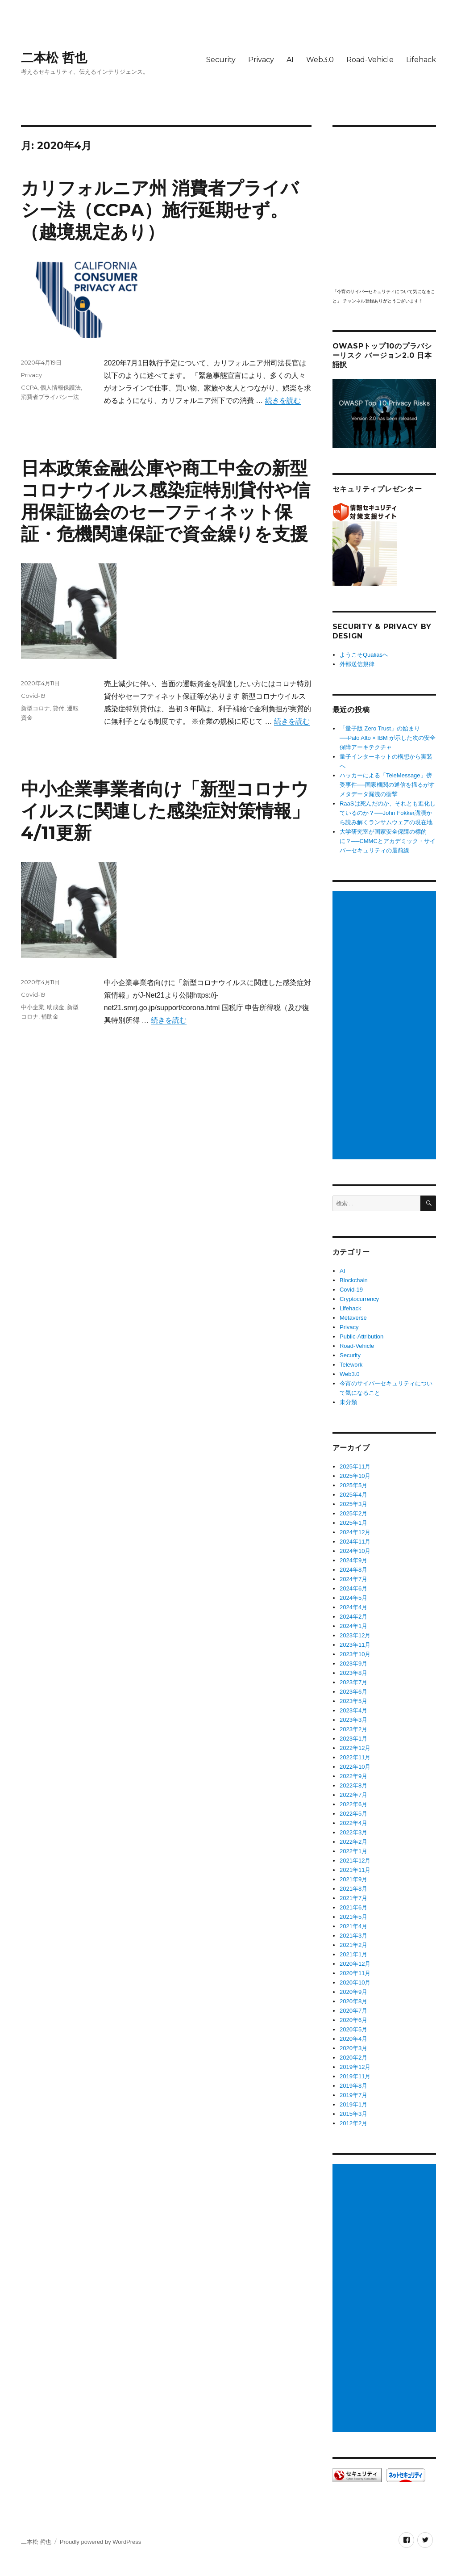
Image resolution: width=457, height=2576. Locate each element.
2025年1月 (353, 1522)
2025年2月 (353, 1513)
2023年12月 (355, 1635)
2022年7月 (353, 1794)
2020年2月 (353, 2057)
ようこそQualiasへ (364, 654)
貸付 (58, 708)
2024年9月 (353, 1560)
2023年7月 (353, 1682)
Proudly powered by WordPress (100, 2541)
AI (290, 59)
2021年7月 (353, 1898)
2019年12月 (355, 2067)
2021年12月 (355, 1860)
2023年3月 (353, 1719)
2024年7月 (353, 1579)
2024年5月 (353, 1597)
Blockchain (354, 1280)
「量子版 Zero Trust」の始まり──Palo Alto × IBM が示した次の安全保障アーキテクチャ (388, 738)
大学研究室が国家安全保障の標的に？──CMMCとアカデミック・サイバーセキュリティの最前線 (388, 841)
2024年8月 (353, 1569)
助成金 (55, 1007)
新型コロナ (35, 708)
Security (221, 59)
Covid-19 (33, 695)
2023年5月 (353, 1701)
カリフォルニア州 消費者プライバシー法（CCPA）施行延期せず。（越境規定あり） (160, 210)
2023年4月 (353, 1710)
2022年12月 (355, 1748)
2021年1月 (353, 1954)
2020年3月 (353, 2048)
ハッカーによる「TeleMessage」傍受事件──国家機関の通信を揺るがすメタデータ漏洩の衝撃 (387, 784)
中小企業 (32, 1007)
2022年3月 (353, 1832)
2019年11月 (355, 2076)
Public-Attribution (361, 1336)
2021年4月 (353, 1926)
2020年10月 (355, 1982)
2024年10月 (355, 1551)
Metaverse (353, 1317)
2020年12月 (355, 1963)
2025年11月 (355, 1466)
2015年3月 (353, 2113)
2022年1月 (353, 1851)
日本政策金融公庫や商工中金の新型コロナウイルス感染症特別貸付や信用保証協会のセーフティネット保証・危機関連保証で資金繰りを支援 (165, 501)
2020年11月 (355, 1973)
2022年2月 (353, 1841)
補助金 (49, 1016)
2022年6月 (353, 1804)
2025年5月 (353, 1485)
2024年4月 (353, 1607)
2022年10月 (355, 1766)
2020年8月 (353, 2001)
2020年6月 (353, 2020)
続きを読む (283, 400)
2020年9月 (353, 1992)
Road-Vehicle (370, 59)
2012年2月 (353, 2123)
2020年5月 (353, 2029)
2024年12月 (355, 1532)
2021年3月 (353, 1935)
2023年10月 (355, 1654)
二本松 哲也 (54, 57)
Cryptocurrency (359, 1299)
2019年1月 (353, 2104)
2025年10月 (355, 1476)
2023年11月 (355, 1644)
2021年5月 (353, 1916)
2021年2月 (353, 1945)
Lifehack (421, 59)
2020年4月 (353, 2038)
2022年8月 (353, 1785)
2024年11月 (355, 1541)
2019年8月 (353, 2085)
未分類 (348, 1402)
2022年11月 (355, 1757)
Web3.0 (320, 59)
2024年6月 (353, 1588)
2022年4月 (353, 1823)
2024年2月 (353, 1616)
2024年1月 (353, 1626)
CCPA (29, 387)
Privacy (261, 59)
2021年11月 (355, 1870)
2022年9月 (353, 1776)
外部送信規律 (357, 664)
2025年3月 (353, 1504)
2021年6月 (353, 1907)
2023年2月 (353, 1729)
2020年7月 (353, 2010)
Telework (351, 1364)
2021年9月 (353, 1879)
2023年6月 (353, 1691)
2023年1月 (353, 1738)
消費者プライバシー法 (50, 396)
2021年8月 (353, 1888)
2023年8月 (353, 1673)
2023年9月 (353, 1663)
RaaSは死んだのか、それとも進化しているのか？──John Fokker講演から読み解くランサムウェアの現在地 (388, 813)
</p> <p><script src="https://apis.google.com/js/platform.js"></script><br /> (384, 206)
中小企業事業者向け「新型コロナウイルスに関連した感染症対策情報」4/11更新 (165, 810)
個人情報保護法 (60, 387)
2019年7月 (353, 2095)
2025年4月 (353, 1494)
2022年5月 (353, 1813)
